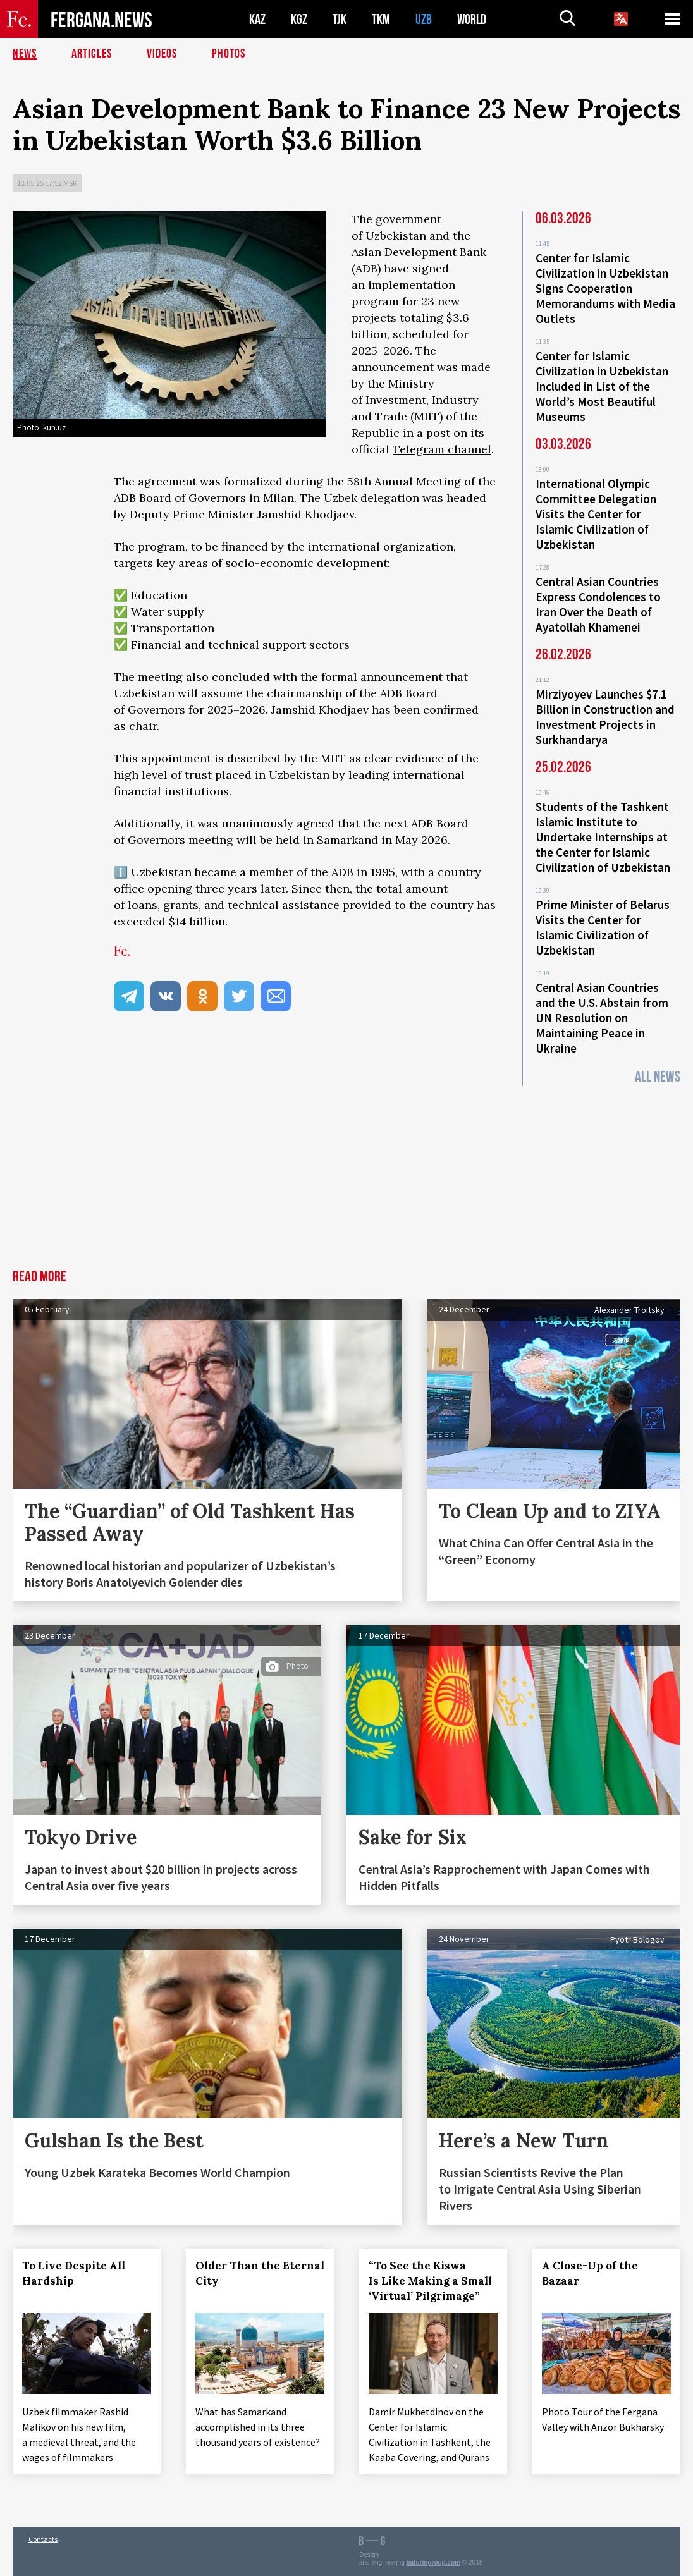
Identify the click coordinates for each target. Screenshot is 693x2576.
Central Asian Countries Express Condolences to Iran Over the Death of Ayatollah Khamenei (598, 604)
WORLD (471, 19)
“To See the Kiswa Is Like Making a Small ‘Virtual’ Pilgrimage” (430, 2281)
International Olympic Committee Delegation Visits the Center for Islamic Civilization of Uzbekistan (596, 514)
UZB (423, 19)
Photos (228, 53)
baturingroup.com (434, 2562)
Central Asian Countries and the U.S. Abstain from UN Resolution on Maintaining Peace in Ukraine (602, 1018)
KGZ (299, 19)
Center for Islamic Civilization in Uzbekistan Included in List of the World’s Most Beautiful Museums (602, 386)
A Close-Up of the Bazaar (590, 2273)
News (25, 53)
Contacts (43, 2539)
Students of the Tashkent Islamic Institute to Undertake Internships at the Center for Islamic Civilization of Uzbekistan (603, 837)
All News (657, 1077)
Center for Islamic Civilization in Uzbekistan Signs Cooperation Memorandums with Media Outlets (605, 288)
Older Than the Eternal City (259, 2273)
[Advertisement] (346, 1174)
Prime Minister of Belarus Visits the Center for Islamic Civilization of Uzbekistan (603, 927)
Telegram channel (442, 449)
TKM (381, 19)
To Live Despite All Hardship (73, 2273)
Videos (162, 53)
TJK (339, 19)
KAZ (257, 19)
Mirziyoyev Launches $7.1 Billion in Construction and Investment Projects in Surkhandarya (605, 717)
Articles (91, 53)
